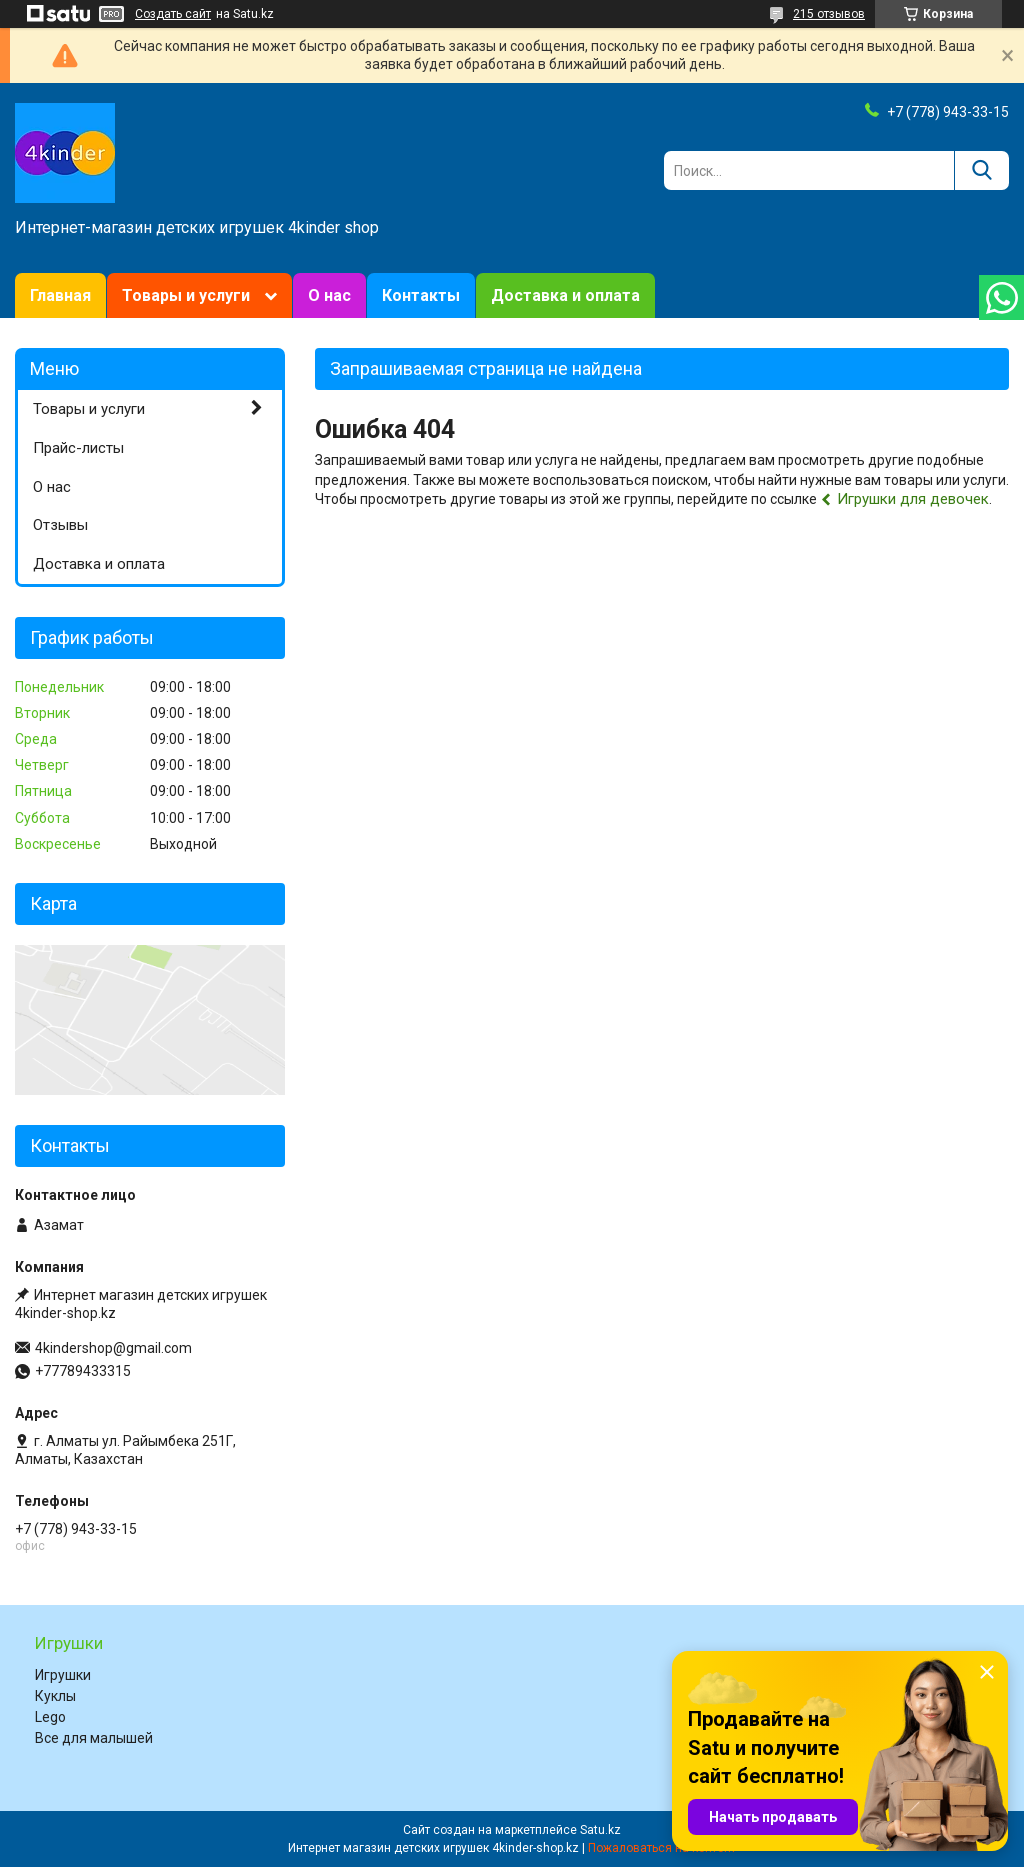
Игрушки (63, 1675)
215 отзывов (829, 14)
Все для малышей (94, 1738)
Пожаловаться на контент (662, 1848)
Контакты (421, 295)
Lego (50, 1717)
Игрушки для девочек (913, 499)
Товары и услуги (186, 295)
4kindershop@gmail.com (113, 1348)
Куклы (55, 1696)
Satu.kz (600, 1830)
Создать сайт (173, 14)
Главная (60, 295)
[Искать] (981, 170)
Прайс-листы (78, 448)
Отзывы (60, 525)
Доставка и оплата (565, 295)
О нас (329, 295)
